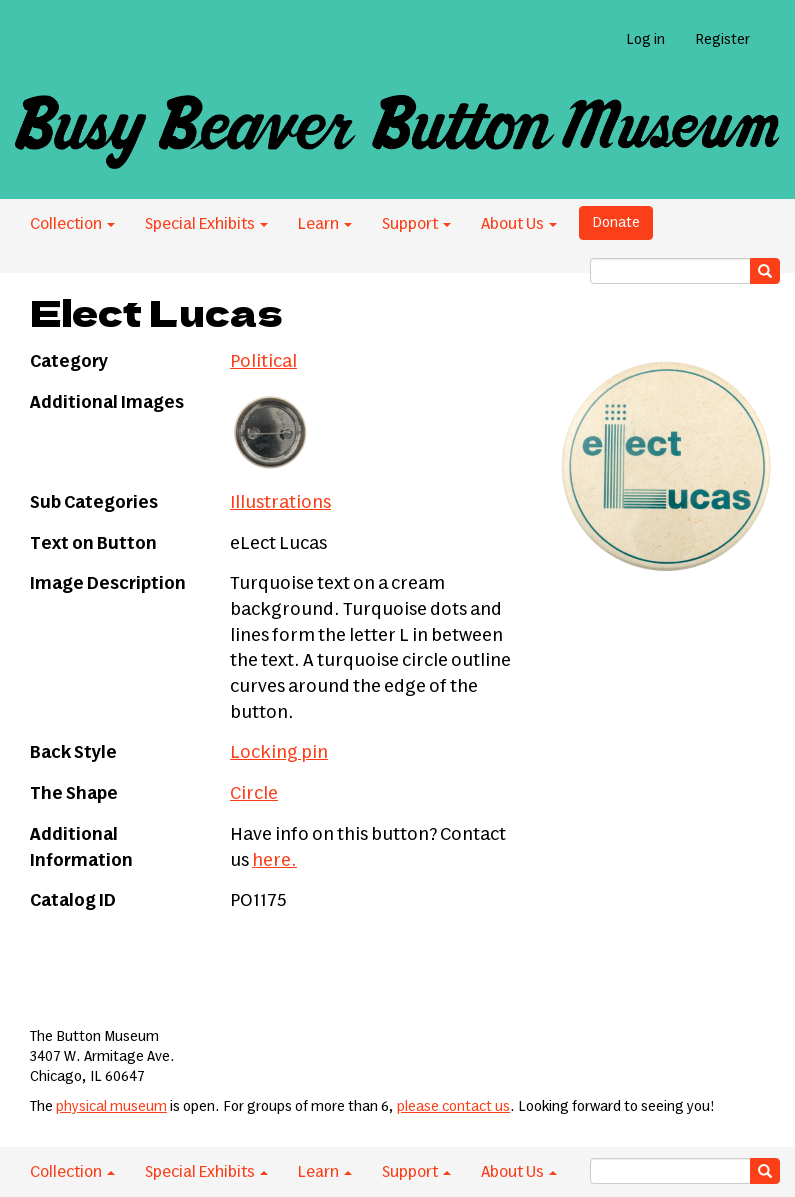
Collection (72, 224)
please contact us (453, 1107)
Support (416, 224)
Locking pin (279, 753)
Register (722, 40)
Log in (645, 40)
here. (274, 861)
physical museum (111, 1107)
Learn (325, 224)
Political (263, 362)
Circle (254, 794)
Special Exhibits (206, 224)
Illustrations (280, 503)
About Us (519, 224)
